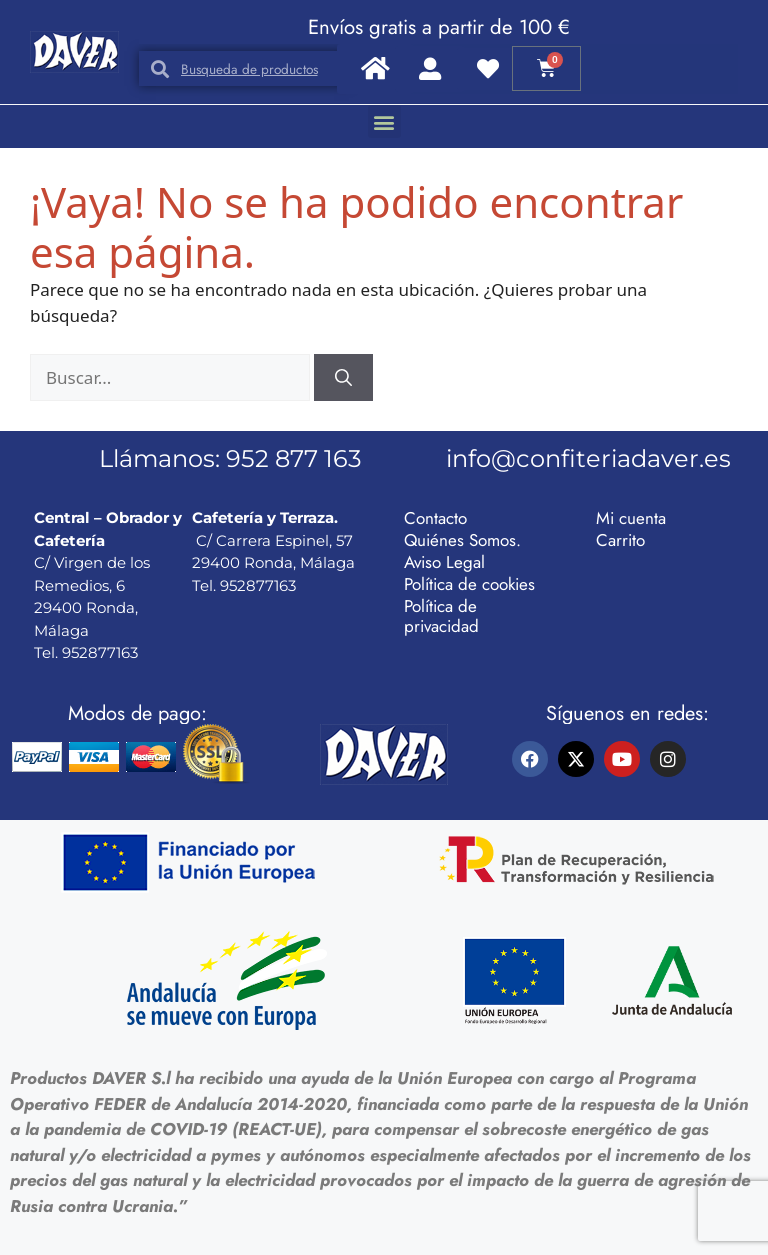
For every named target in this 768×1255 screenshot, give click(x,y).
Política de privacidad (441, 616)
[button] (384, 121)
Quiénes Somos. (462, 540)
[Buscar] (343, 378)
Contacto (435, 518)
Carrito (620, 540)
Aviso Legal (444, 562)
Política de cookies (469, 584)
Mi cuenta (631, 518)
